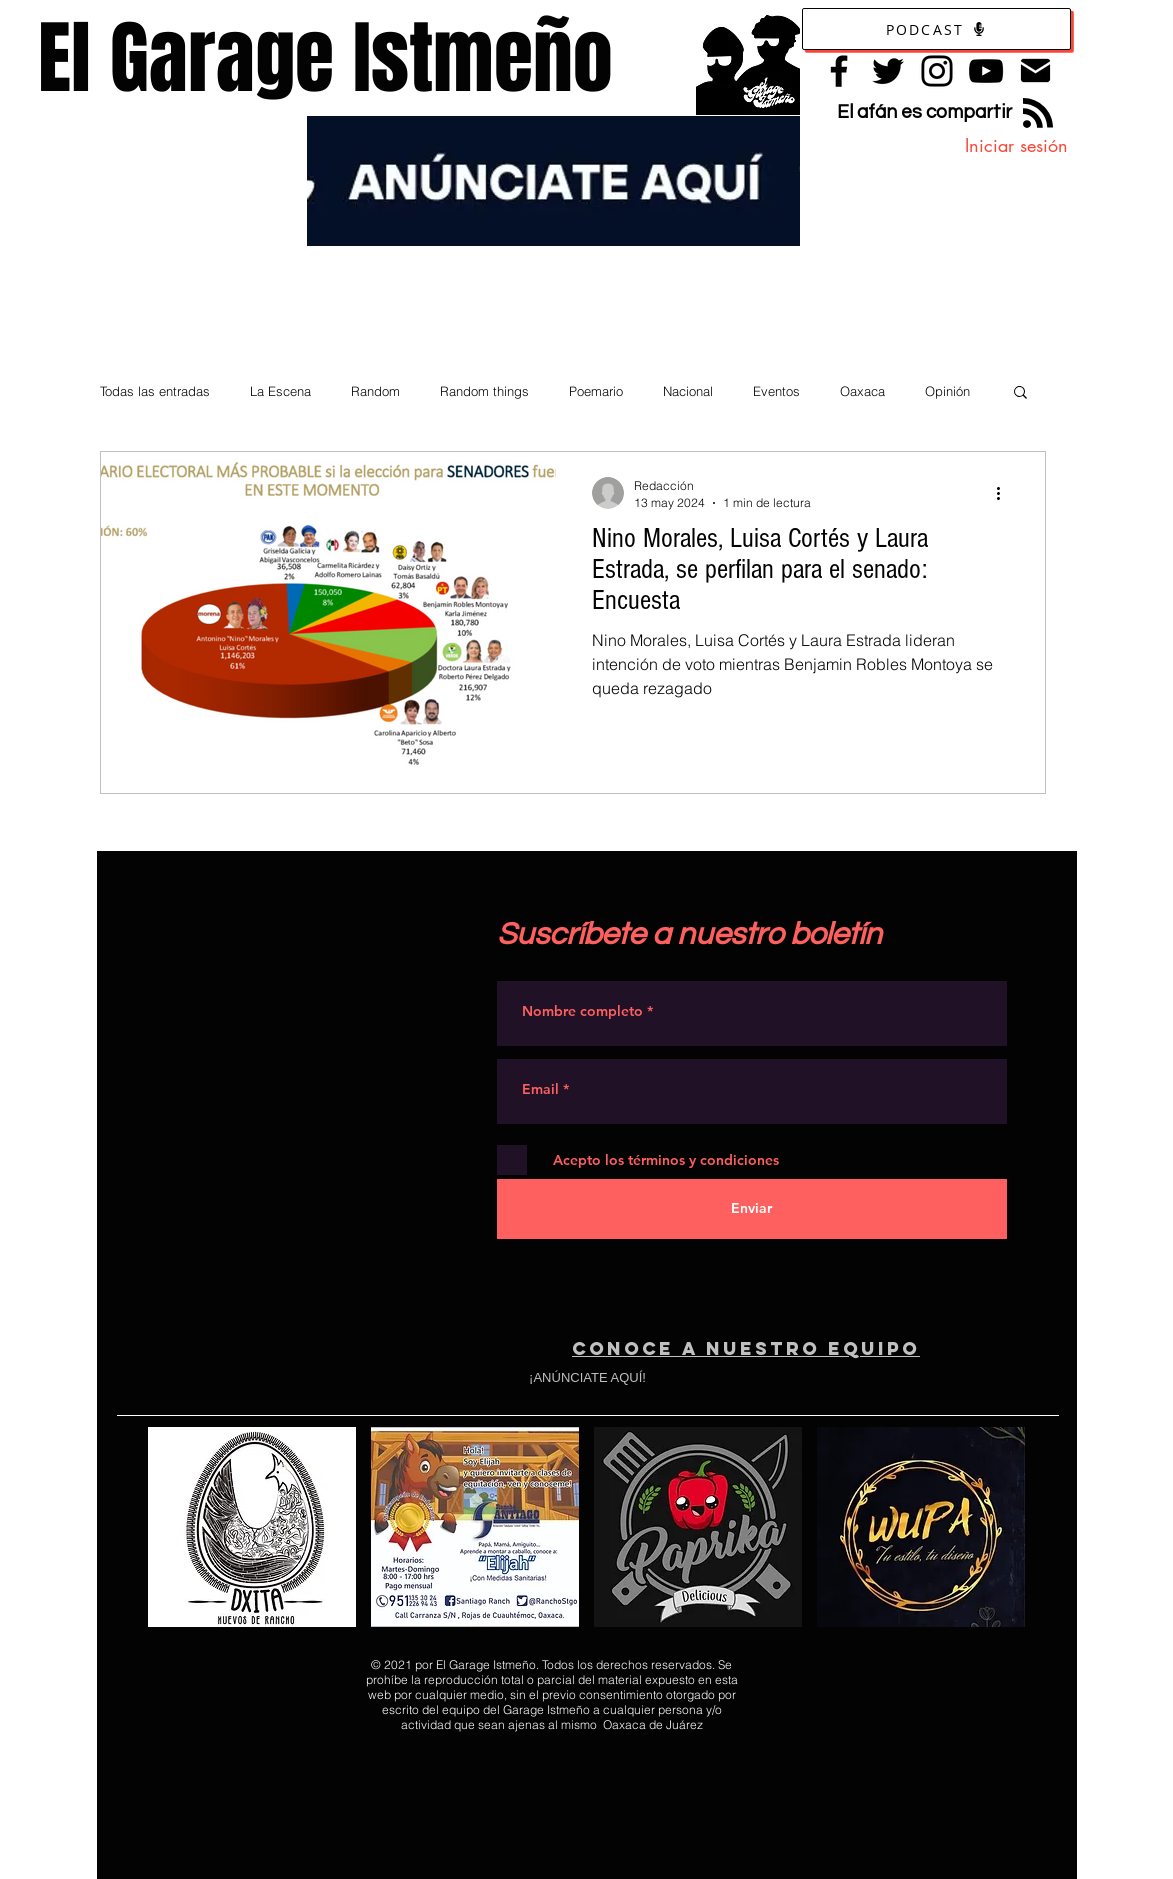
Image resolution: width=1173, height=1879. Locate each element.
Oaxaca (862, 391)
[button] (1020, 393)
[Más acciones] (1006, 493)
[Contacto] (1035, 70)
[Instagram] (937, 71)
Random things (484, 391)
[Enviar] (752, 1209)
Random (375, 391)
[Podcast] (936, 29)
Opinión (947, 391)
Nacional (688, 391)
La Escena (280, 391)
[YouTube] (986, 71)
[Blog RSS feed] (1038, 114)
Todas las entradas (155, 391)
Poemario (596, 391)
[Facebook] (839, 71)
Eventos (776, 391)
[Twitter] (888, 71)
